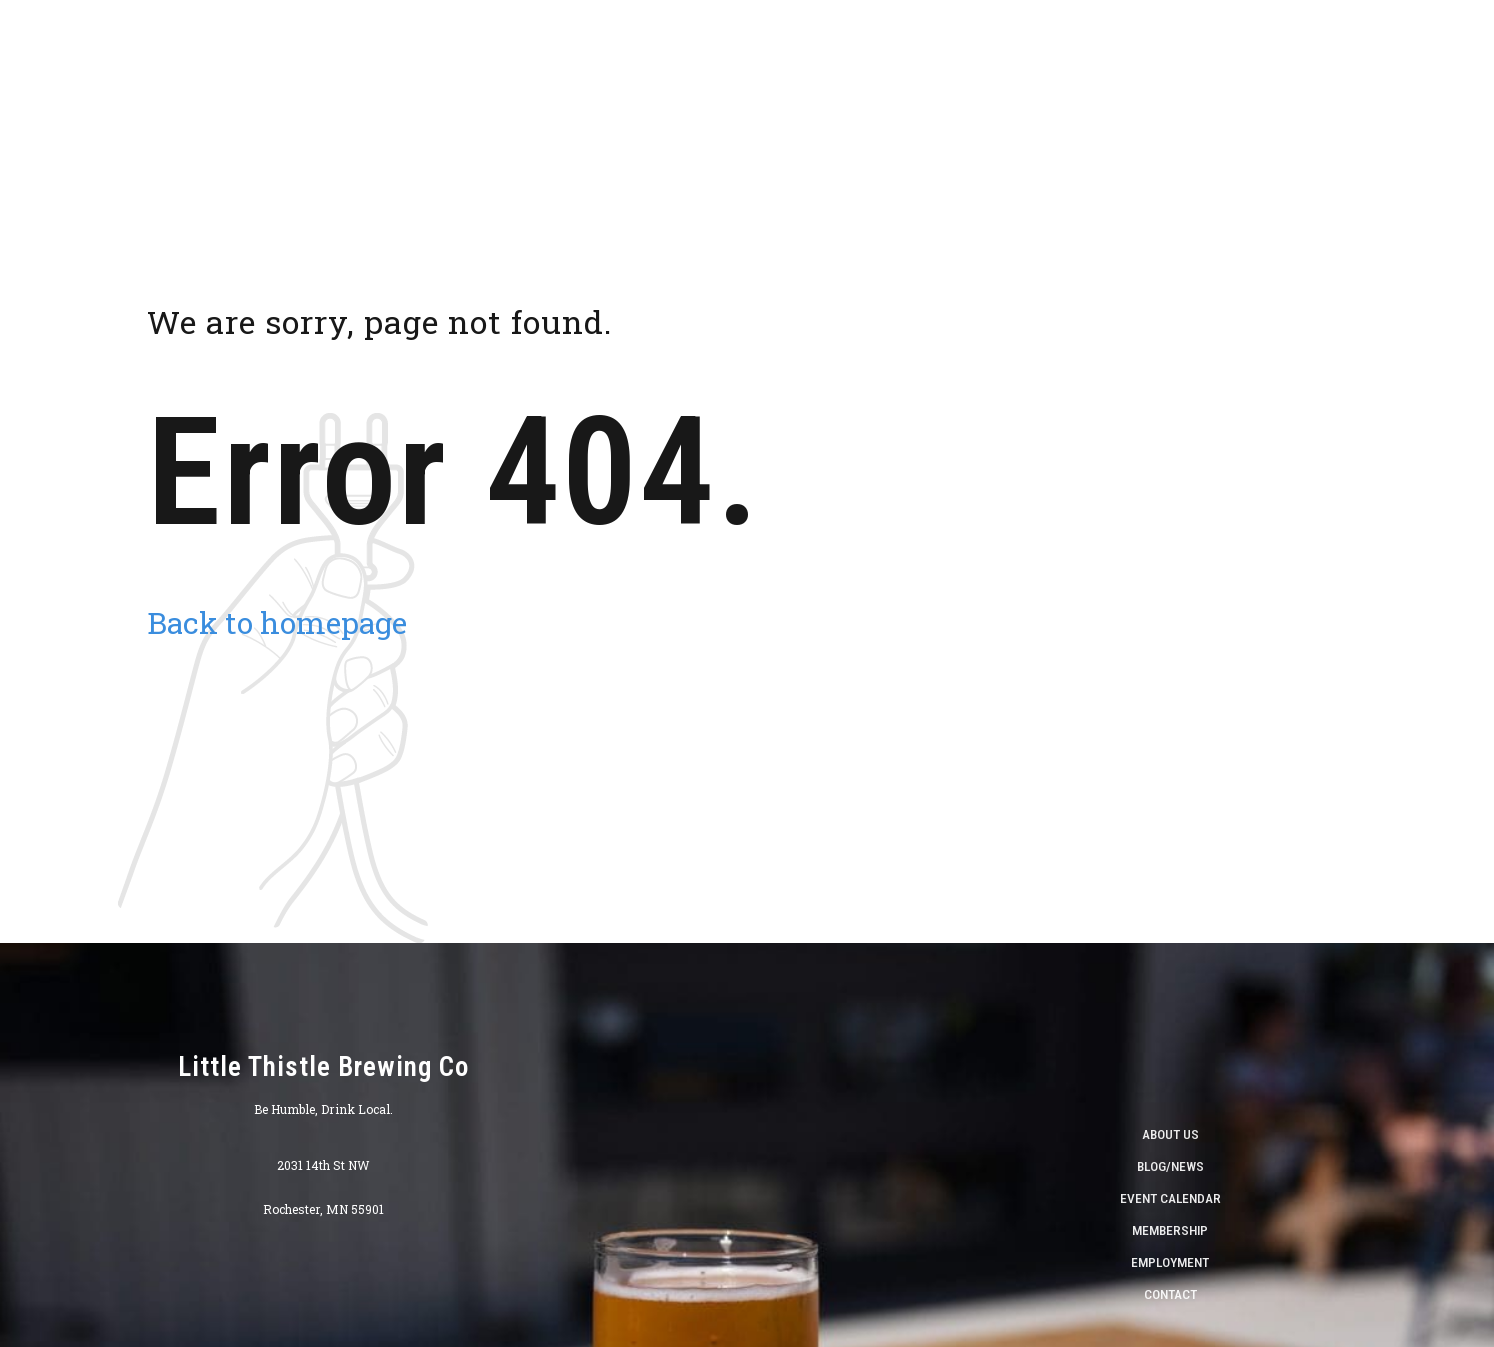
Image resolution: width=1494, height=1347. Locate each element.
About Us (715, 50)
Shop (792, 50)
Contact (1170, 1294)
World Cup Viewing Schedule (1339, 50)
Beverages (964, 50)
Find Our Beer (1170, 50)
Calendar (1063, 50)
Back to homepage (277, 622)
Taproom (869, 50)
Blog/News (1170, 1166)
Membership (1170, 1230)
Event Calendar (1170, 1198)
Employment (1170, 1262)
